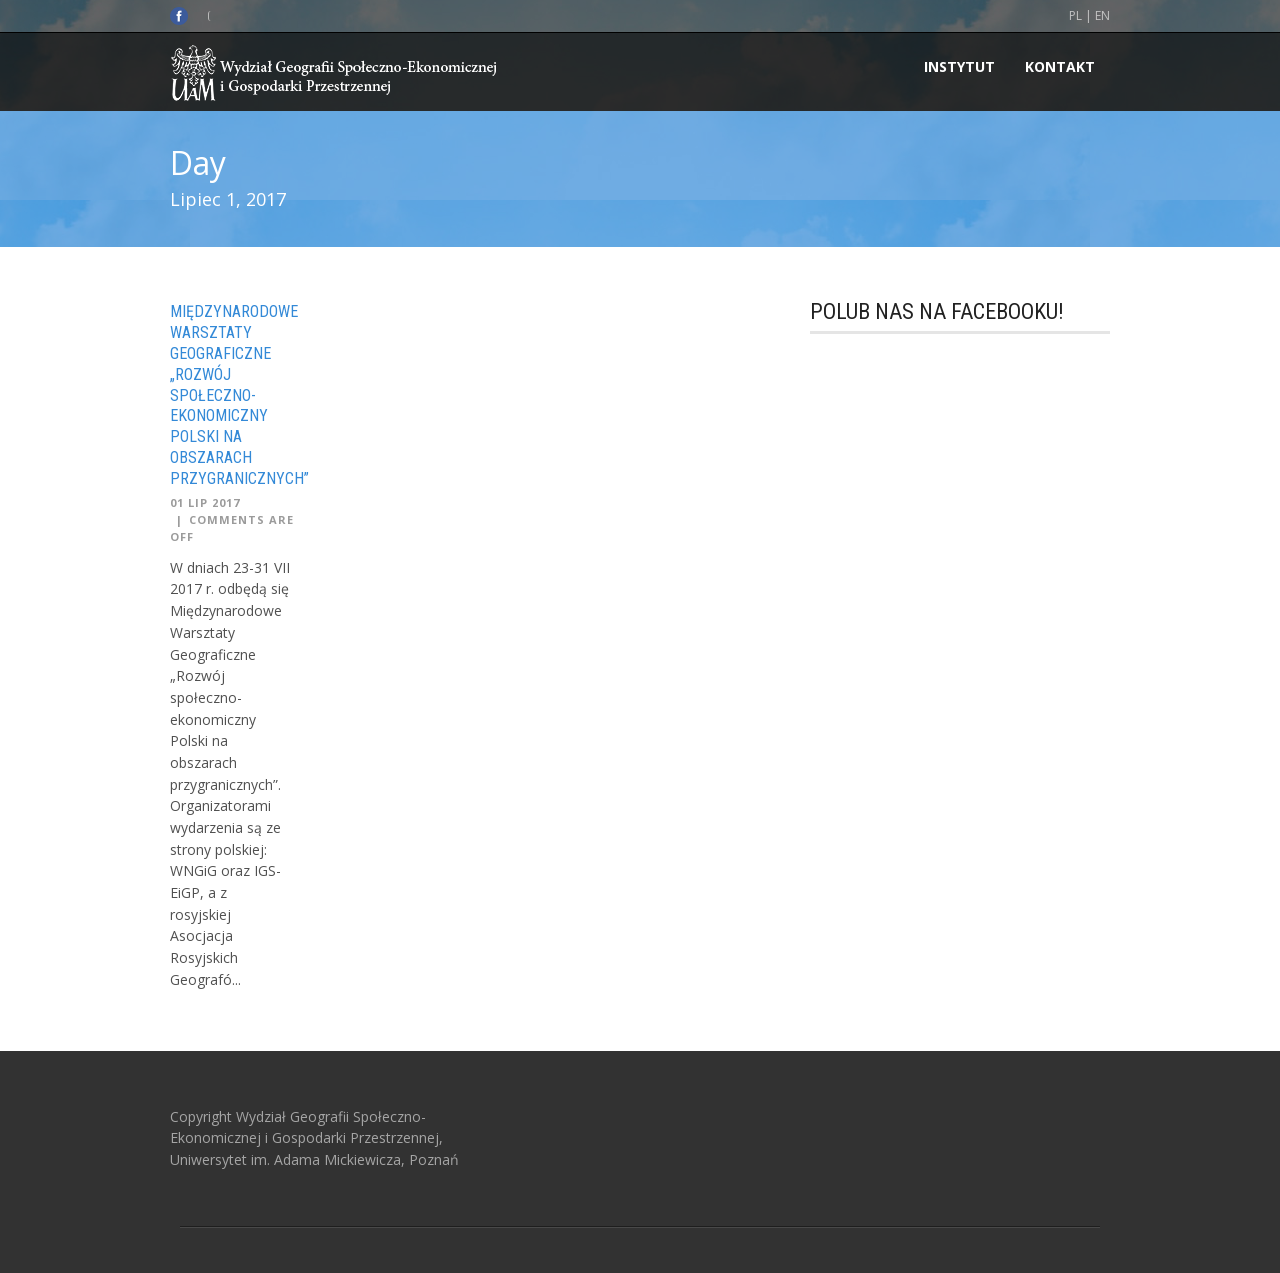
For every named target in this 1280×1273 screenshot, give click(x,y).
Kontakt (1060, 66)
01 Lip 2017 (205, 502)
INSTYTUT (959, 66)
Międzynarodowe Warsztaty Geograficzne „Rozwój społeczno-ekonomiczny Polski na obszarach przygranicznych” (239, 394)
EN (1102, 15)
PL (1075, 15)
